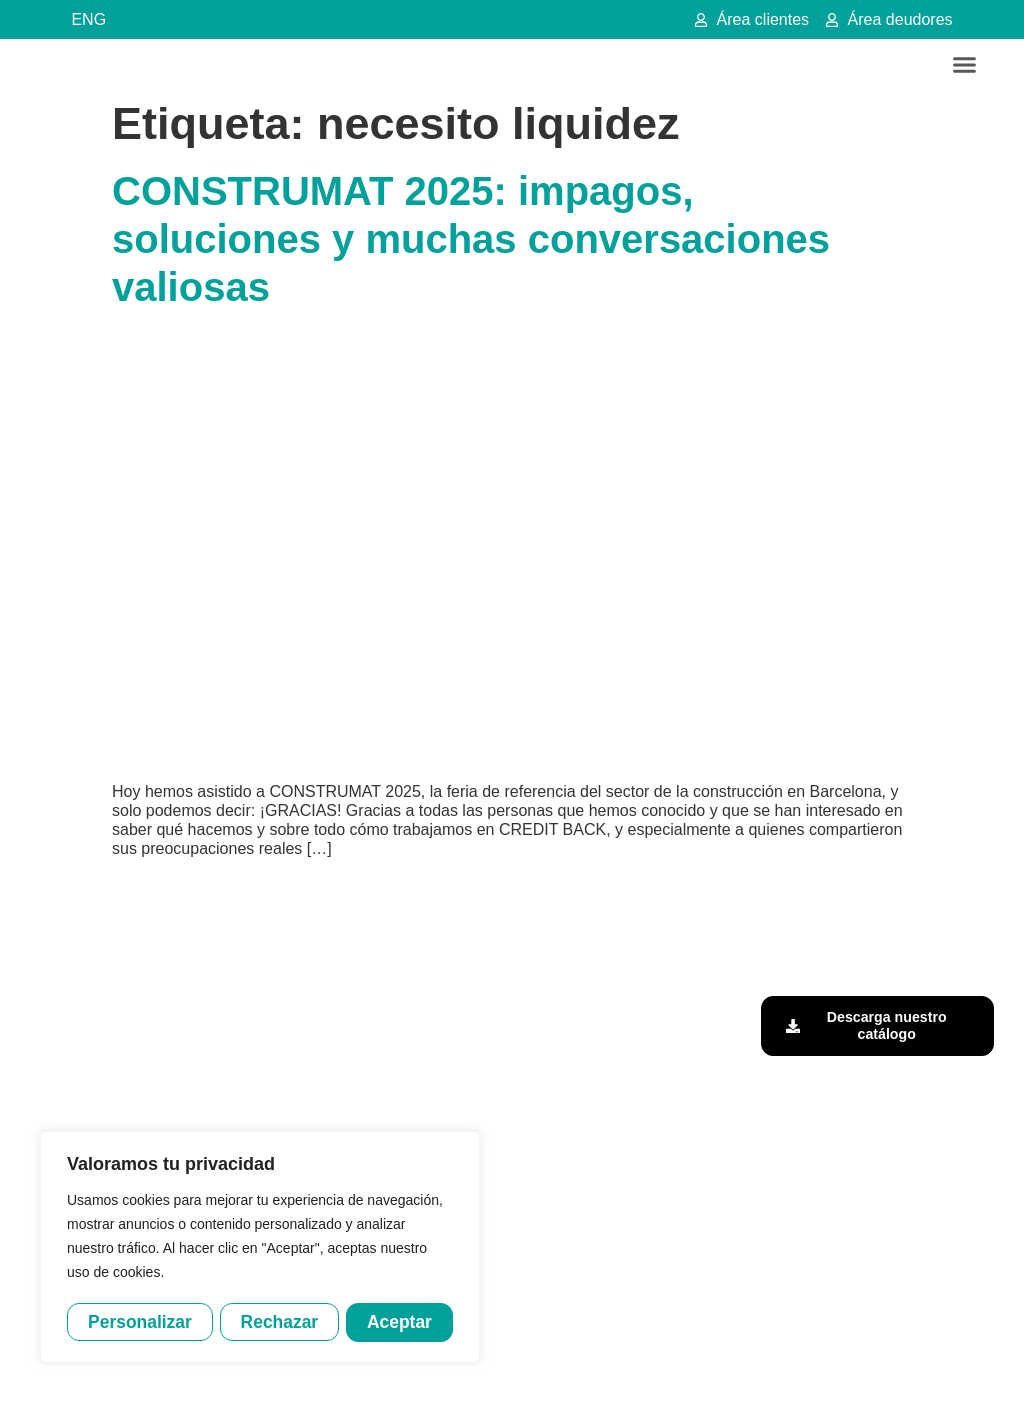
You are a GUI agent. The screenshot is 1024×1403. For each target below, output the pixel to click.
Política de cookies (676, 1366)
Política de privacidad (549, 1366)
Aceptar (400, 1321)
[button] (965, 65)
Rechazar (280, 1321)
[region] (260, 1248)
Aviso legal (445, 1366)
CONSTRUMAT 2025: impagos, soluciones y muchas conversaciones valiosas (471, 239)
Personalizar (139, 1321)
